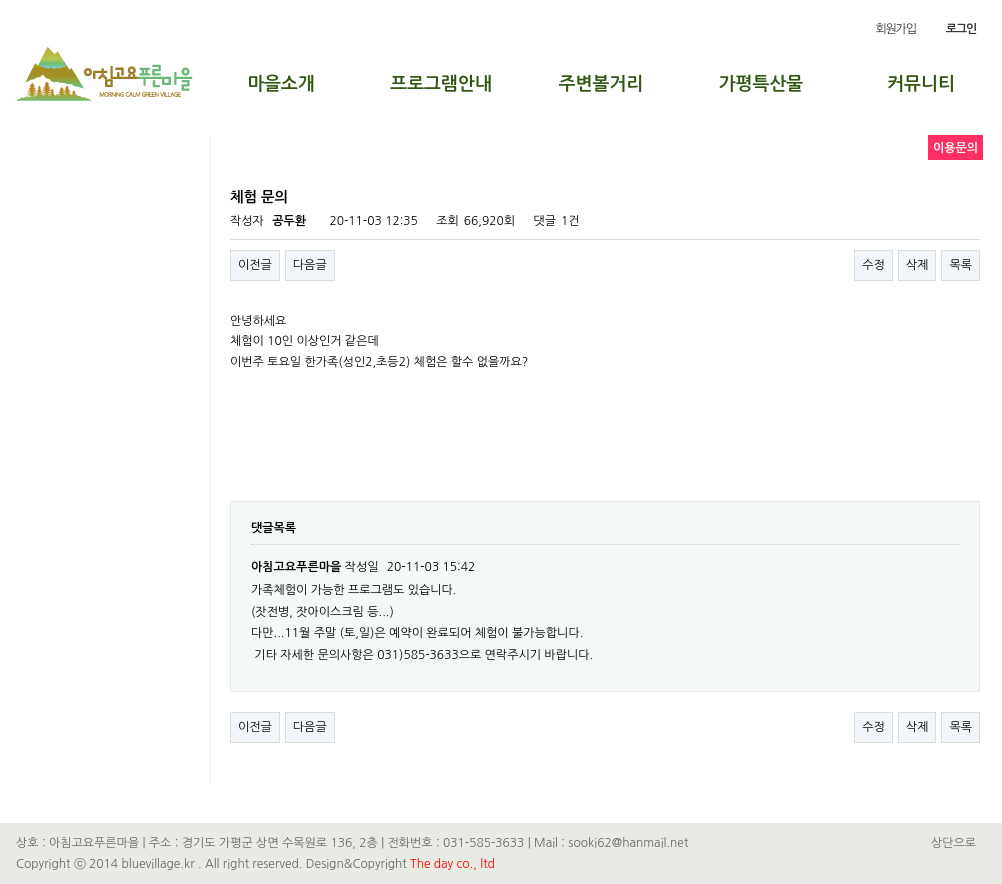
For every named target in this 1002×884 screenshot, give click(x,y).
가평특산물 (761, 84)
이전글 (255, 265)
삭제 (917, 265)
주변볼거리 (601, 84)
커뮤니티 (921, 84)
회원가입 (895, 29)
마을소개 (281, 84)
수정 (873, 265)
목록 (960, 265)
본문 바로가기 (0, 0)
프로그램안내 (441, 84)
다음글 (310, 265)
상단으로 (953, 843)
